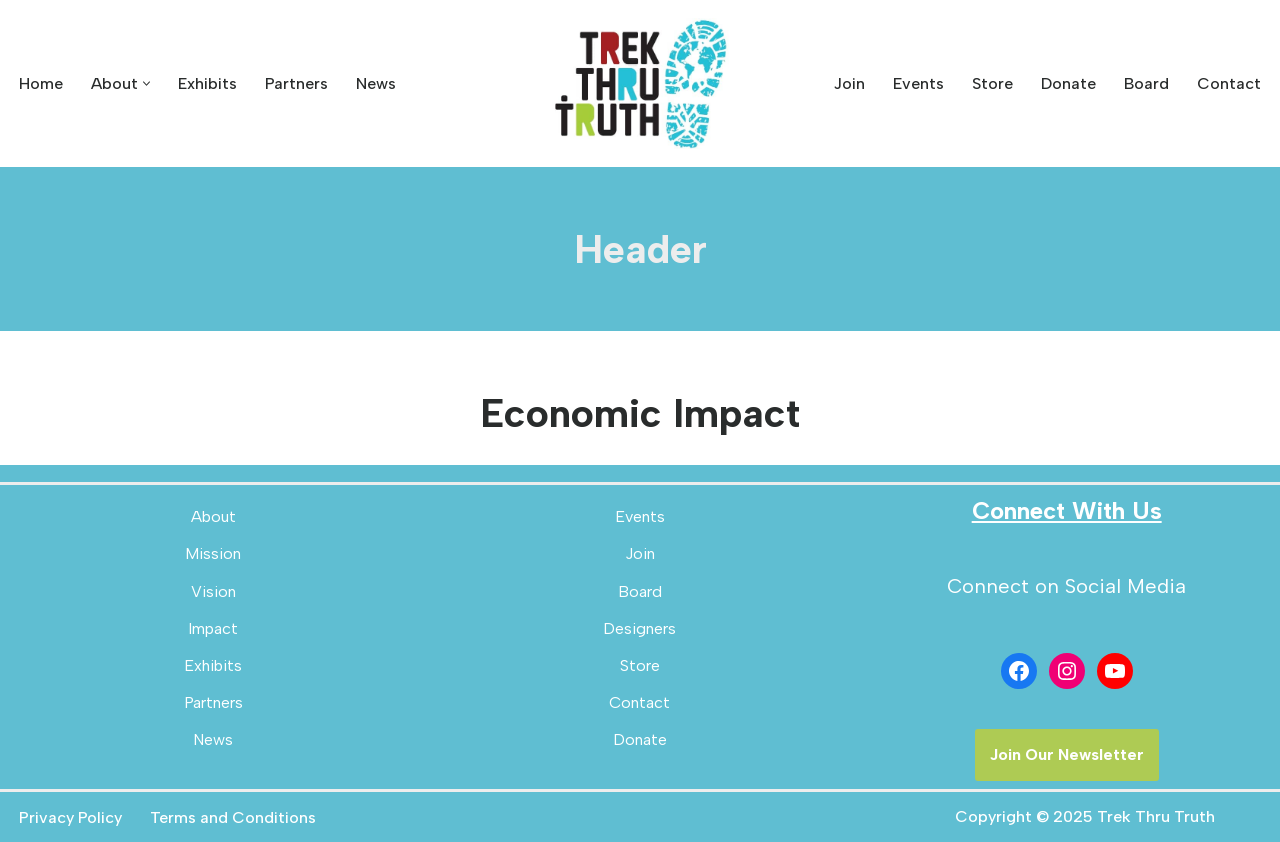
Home (41, 83)
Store (992, 83)
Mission (213, 553)
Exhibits (207, 83)
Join (849, 83)
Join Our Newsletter (1067, 754)
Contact (1229, 83)
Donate (1068, 83)
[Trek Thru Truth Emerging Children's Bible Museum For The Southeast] (640, 83)
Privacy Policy (70, 817)
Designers (639, 628)
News (376, 83)
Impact (213, 628)
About (213, 516)
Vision (213, 591)
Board (1146, 83)
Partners (296, 83)
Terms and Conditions (233, 817)
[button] (146, 83)
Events (918, 83)
